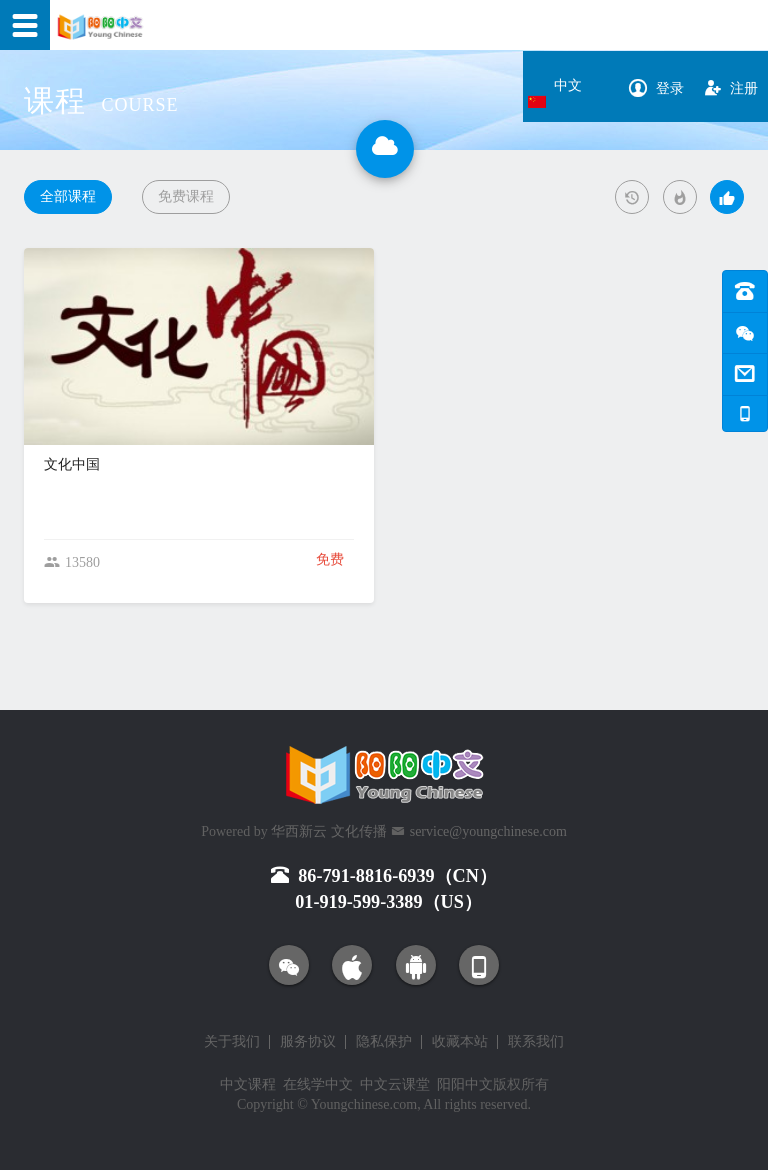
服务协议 (308, 1042)
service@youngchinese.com (488, 831)
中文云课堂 (395, 1084)
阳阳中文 (465, 1084)
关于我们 (232, 1042)
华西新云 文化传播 (329, 831)
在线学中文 (318, 1084)
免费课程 (186, 196)
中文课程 (248, 1084)
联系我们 (536, 1042)
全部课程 (68, 196)
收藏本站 (460, 1042)
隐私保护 (384, 1042)
